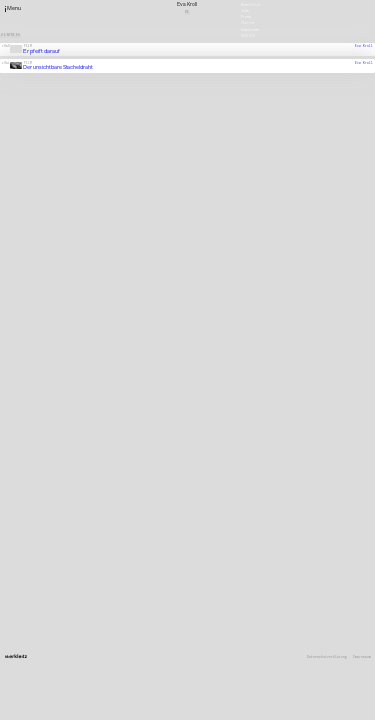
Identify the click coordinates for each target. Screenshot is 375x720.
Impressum (362, 657)
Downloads (250, 29)
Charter (248, 23)
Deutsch (248, 35)
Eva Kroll (364, 46)
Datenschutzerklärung (327, 657)
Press (246, 17)
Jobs (245, 11)
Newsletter (251, 4)
